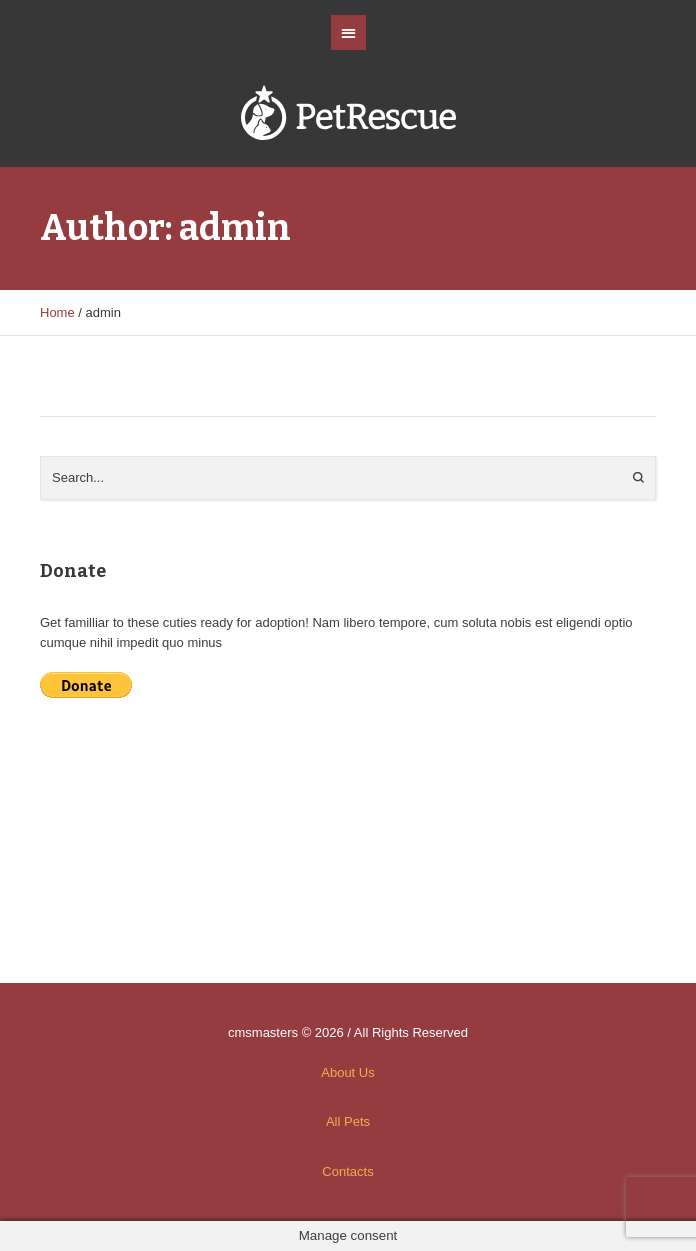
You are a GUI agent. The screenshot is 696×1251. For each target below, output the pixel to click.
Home (57, 312)
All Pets (348, 1121)
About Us (347, 1072)
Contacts (347, 1171)
